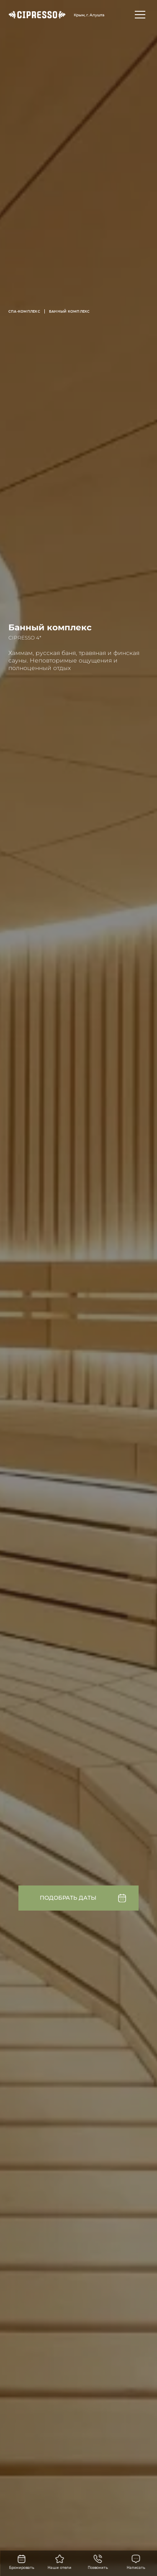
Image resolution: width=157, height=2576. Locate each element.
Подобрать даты (68, 1897)
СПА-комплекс (24, 311)
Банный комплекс (69, 311)
